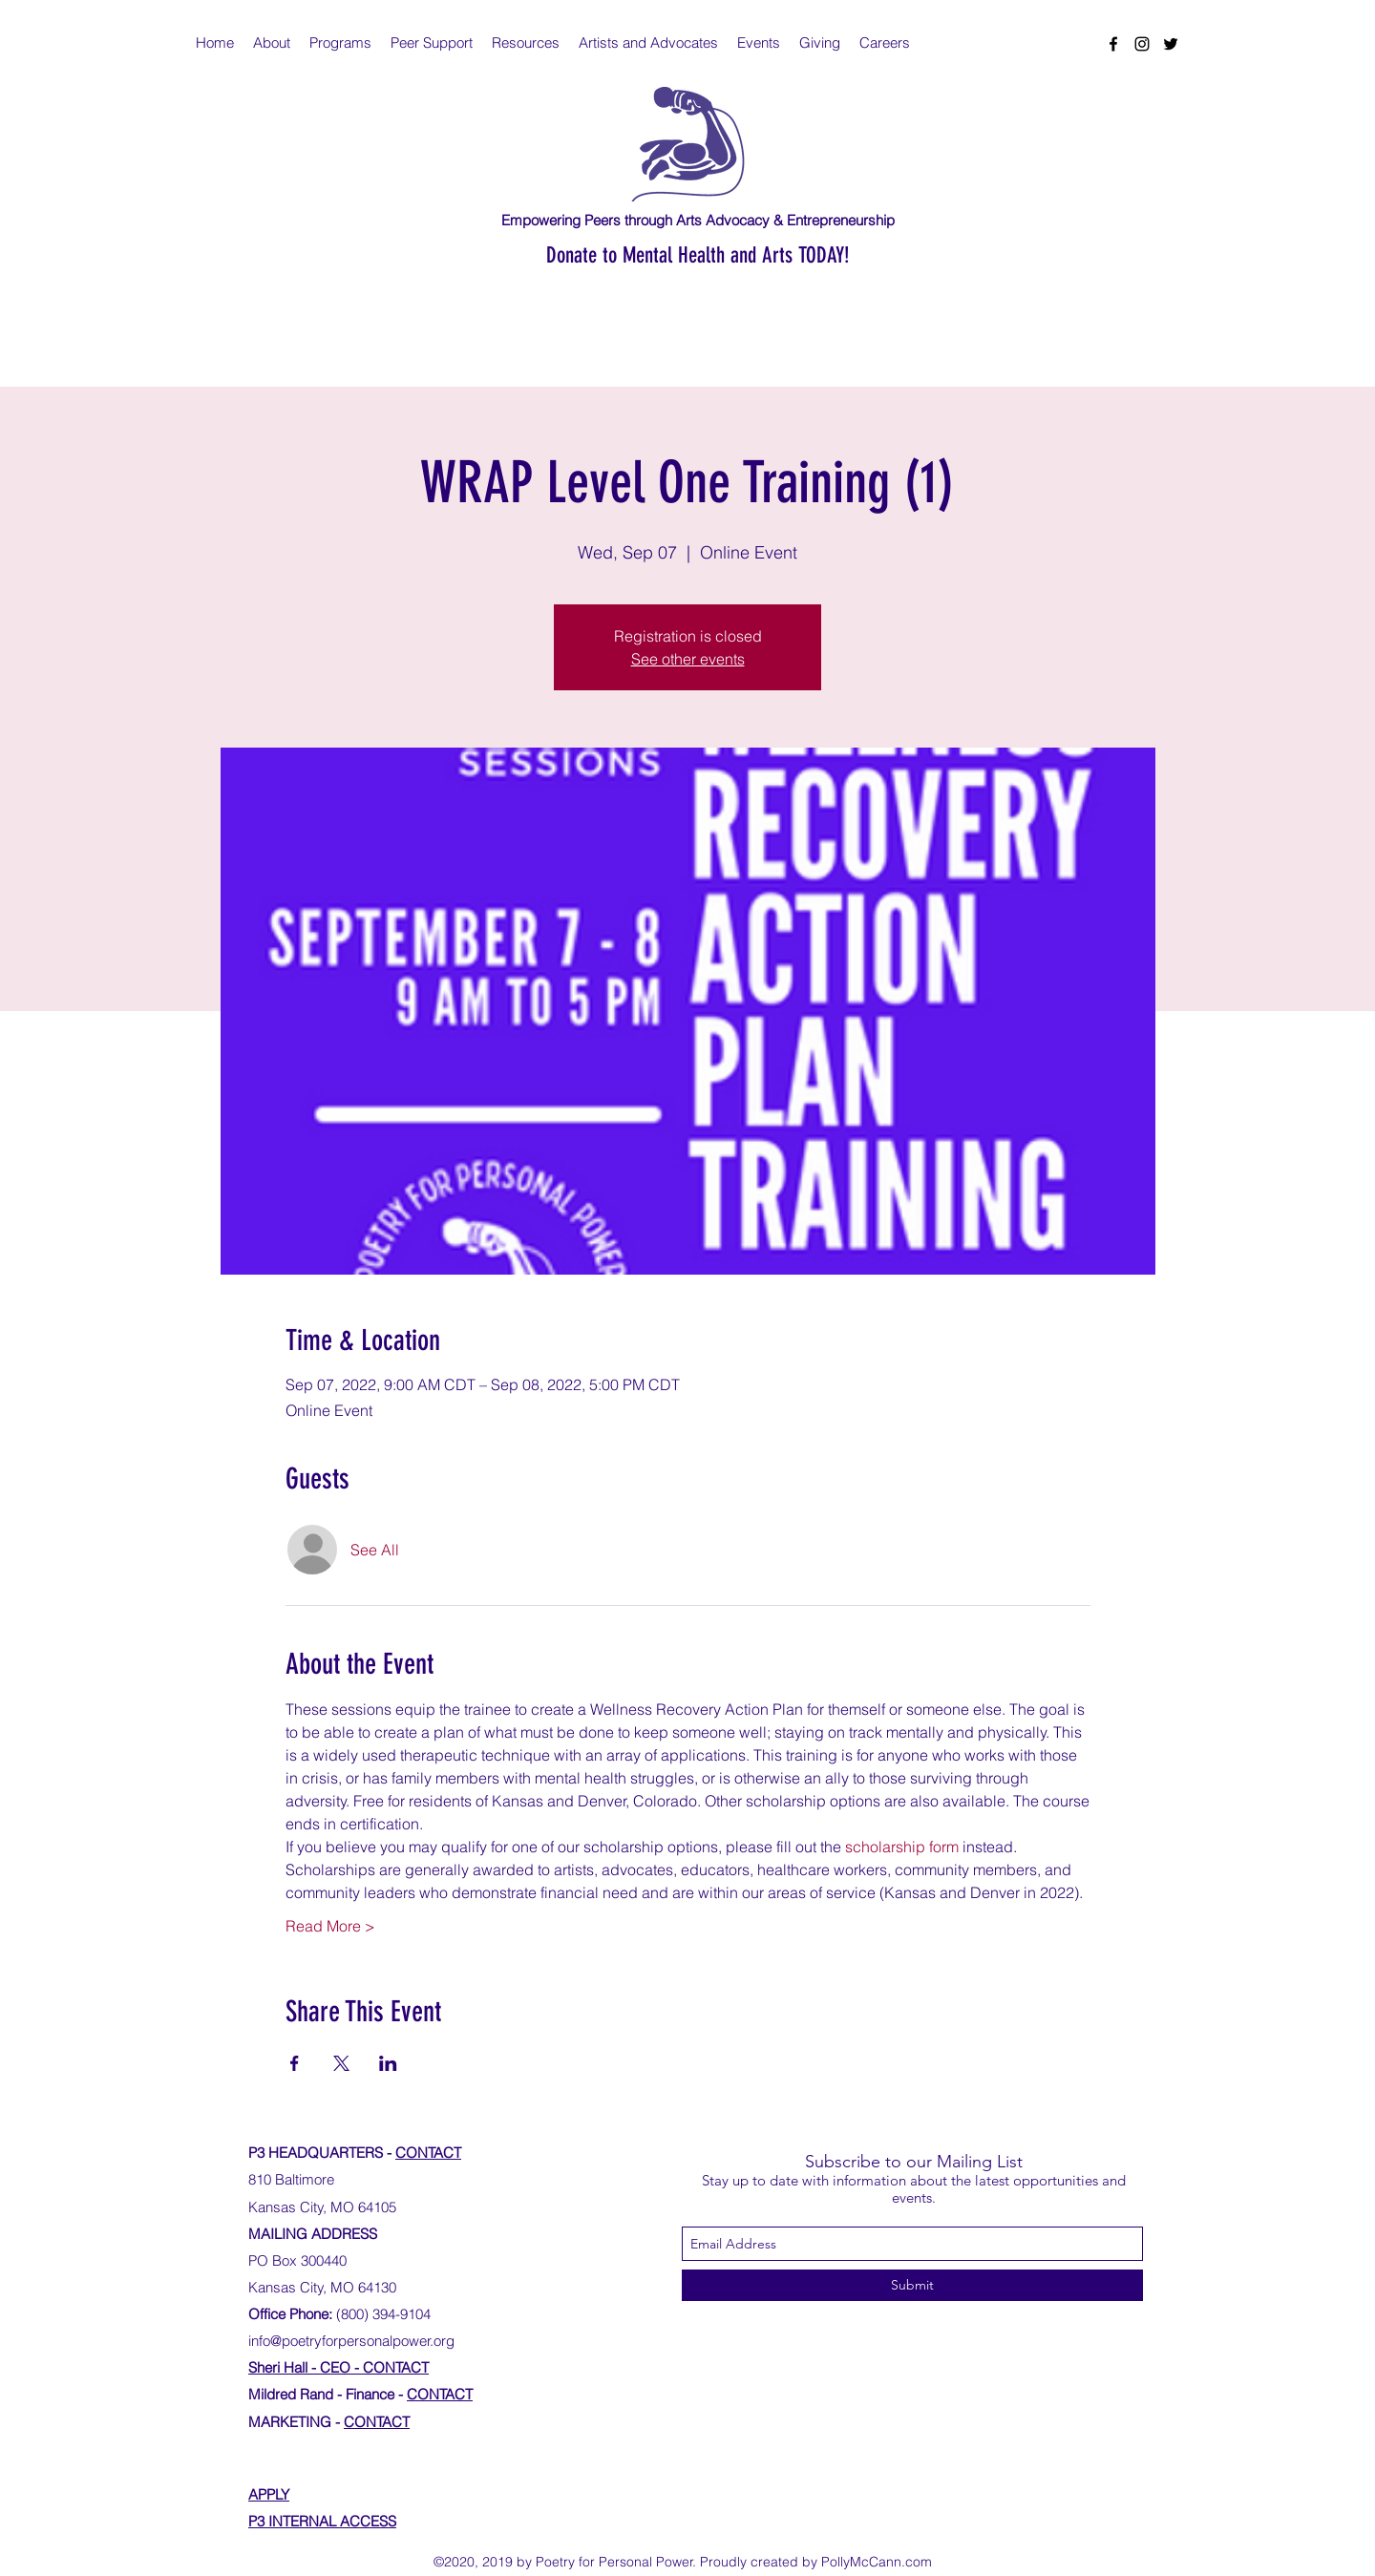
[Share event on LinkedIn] (388, 2063)
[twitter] (1170, 43)
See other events (688, 658)
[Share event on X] (341, 2063)
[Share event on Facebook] (295, 2063)
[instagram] (1142, 43)
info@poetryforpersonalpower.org (351, 2341)
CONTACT (428, 2152)
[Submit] (912, 2285)
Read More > (330, 1925)
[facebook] (1113, 43)
